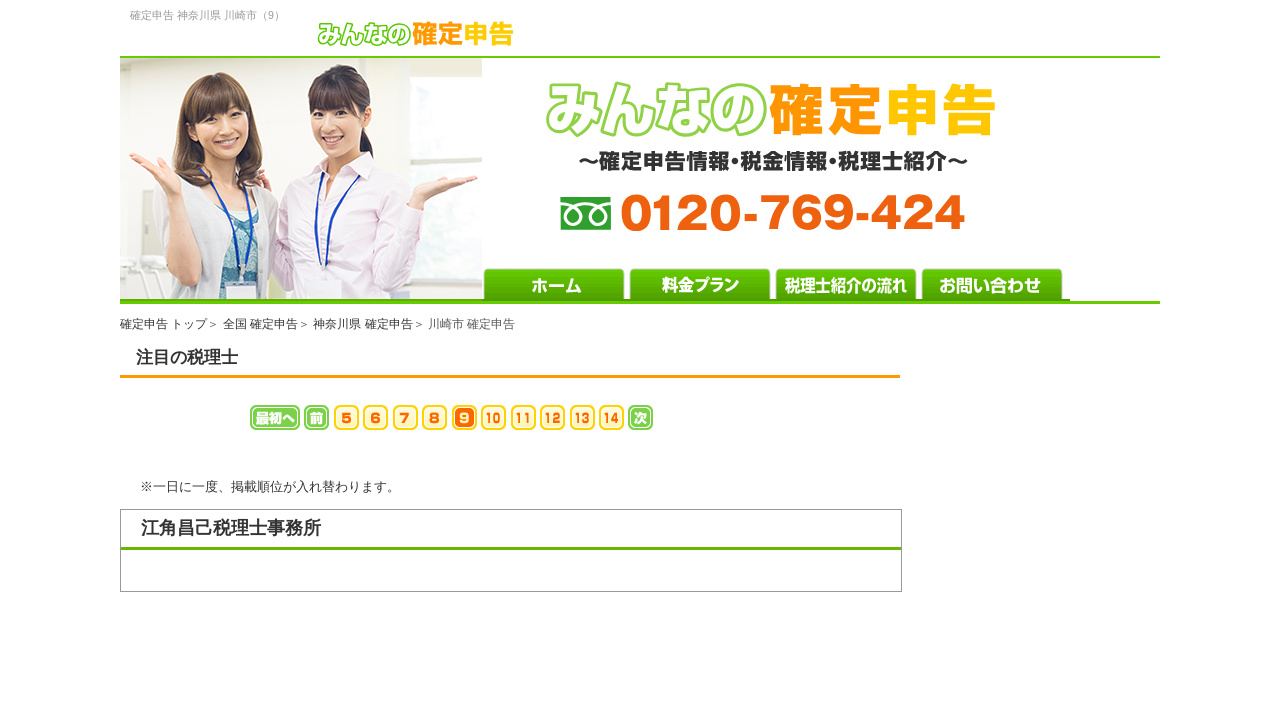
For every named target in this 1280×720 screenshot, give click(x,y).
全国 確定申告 (260, 324)
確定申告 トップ (163, 324)
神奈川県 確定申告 (362, 324)
